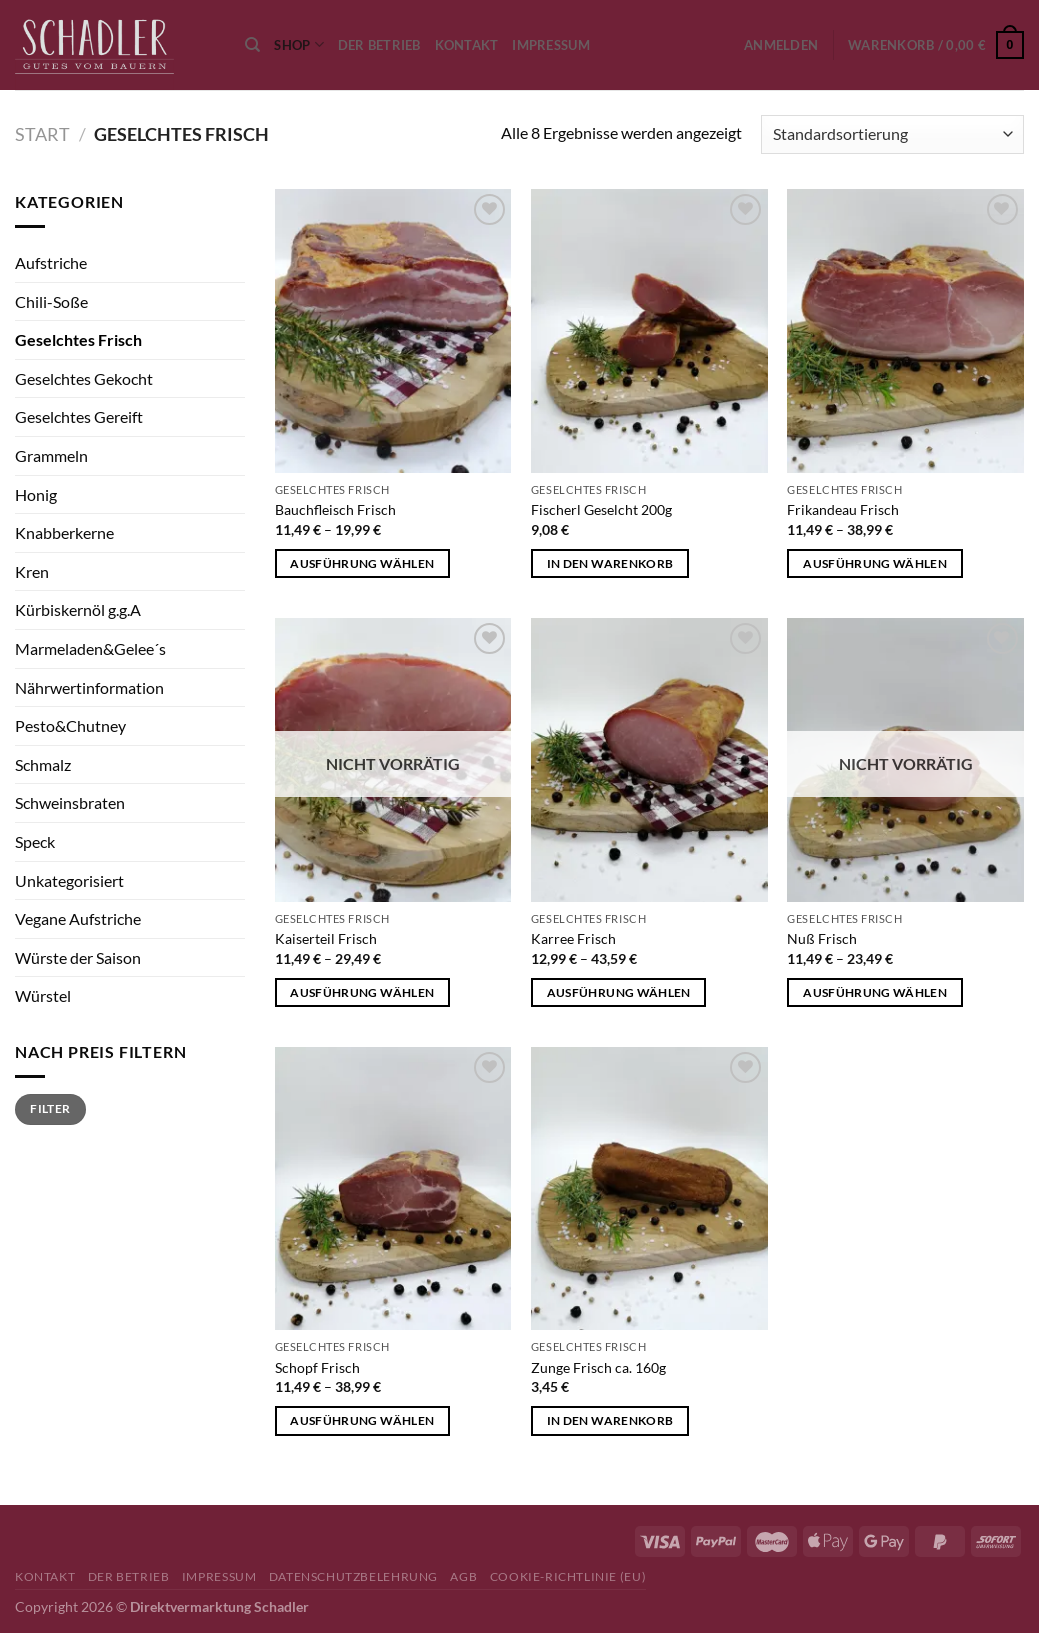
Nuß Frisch (822, 938)
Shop (298, 44)
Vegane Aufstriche (78, 918)
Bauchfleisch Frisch (335, 509)
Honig (36, 494)
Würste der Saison (78, 957)
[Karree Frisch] (649, 760)
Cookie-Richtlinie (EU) (568, 1576)
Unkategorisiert (69, 880)
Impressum (550, 45)
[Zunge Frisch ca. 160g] (649, 1189)
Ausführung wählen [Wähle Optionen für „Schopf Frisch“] (362, 1420)
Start (42, 134)
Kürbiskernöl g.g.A (78, 609)
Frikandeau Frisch (843, 509)
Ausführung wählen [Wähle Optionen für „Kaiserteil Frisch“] (362, 992)
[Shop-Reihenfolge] (892, 134)
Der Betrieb (379, 45)
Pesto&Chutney (70, 725)
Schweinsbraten (70, 802)
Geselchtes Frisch (78, 339)
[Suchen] (252, 45)
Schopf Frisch (317, 1367)
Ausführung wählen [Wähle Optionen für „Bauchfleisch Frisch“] (362, 563)
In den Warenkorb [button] (610, 563)
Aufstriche (51, 262)
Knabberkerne (64, 532)
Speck (35, 841)
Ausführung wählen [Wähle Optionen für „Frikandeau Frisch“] (875, 563)
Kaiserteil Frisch (326, 938)
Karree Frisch (573, 938)
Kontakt (467, 45)
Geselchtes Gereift (79, 416)
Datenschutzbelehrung (353, 1576)
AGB (463, 1576)
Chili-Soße (51, 301)
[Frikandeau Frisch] (905, 331)
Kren (32, 571)
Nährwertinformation (89, 687)
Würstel (43, 995)
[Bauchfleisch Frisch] (393, 331)
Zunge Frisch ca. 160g (598, 1367)
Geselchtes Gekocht (84, 378)
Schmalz (43, 764)
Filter (50, 1108)
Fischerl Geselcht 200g (601, 509)
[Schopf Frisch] (393, 1189)
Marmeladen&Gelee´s (90, 648)
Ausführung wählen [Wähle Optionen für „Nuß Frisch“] (875, 992)
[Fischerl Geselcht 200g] (649, 331)
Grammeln (51, 455)
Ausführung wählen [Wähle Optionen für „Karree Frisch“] (619, 992)
